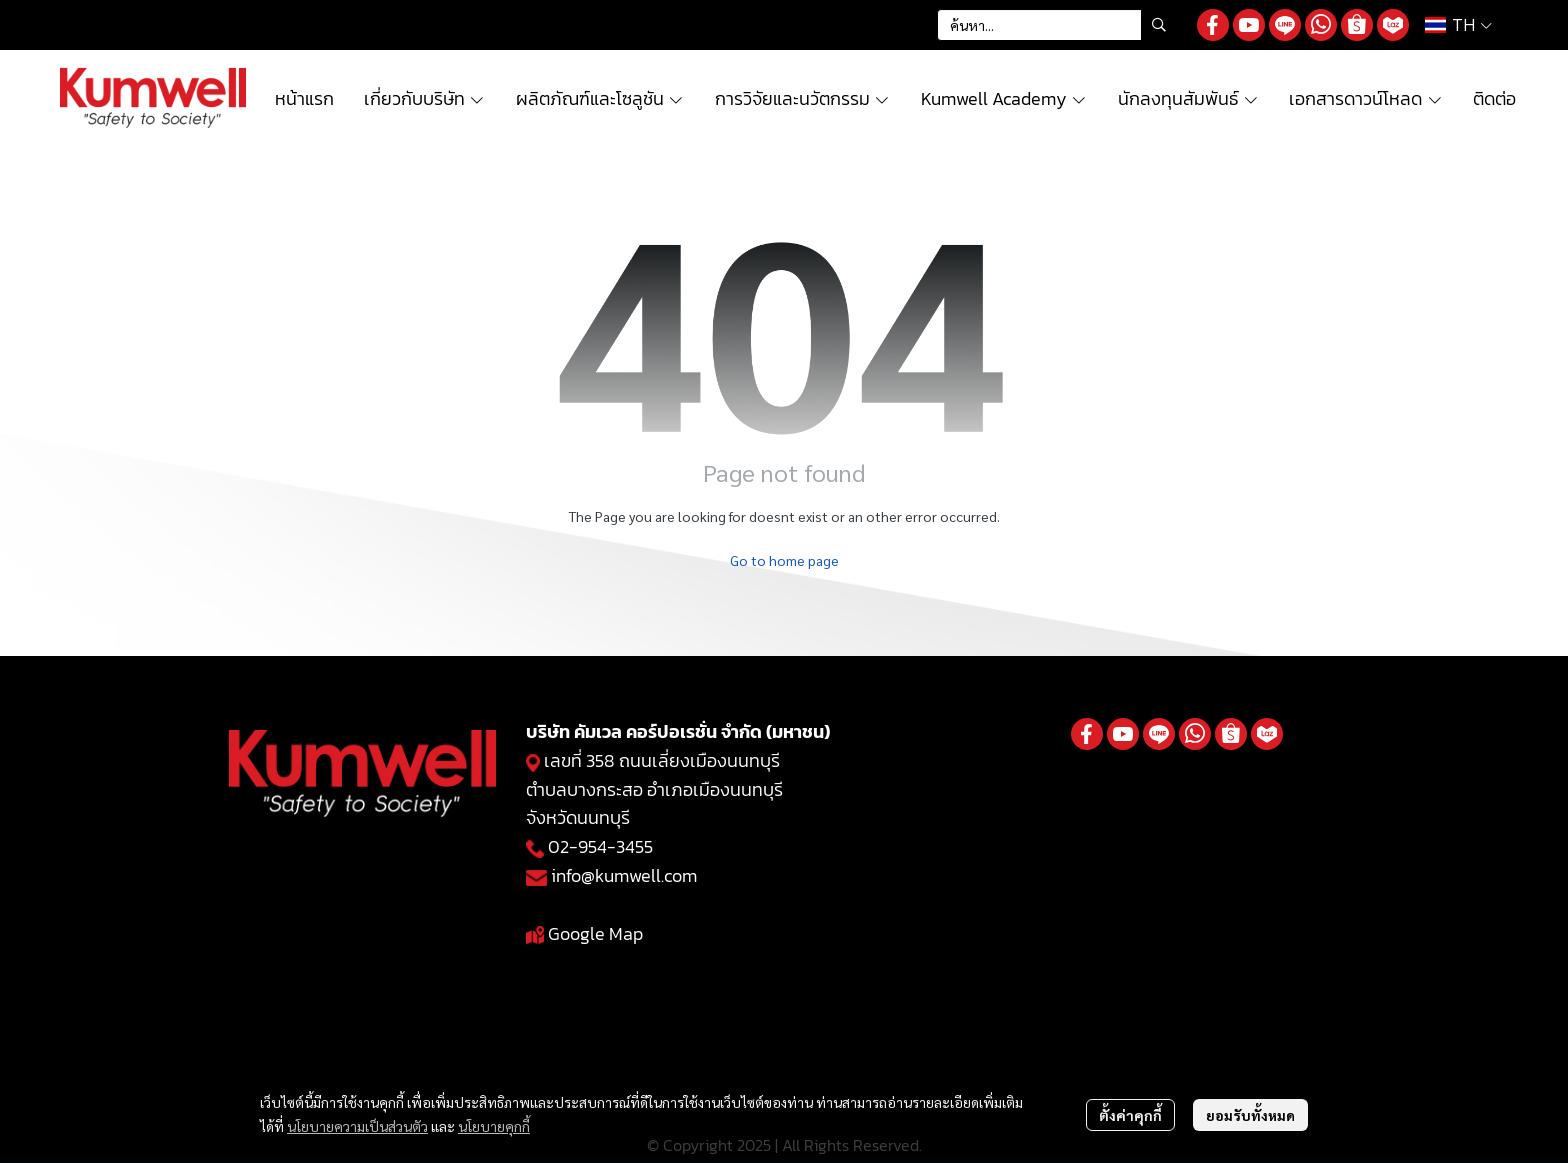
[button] (1057, 25)
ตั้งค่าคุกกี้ (1130, 1115)
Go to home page (784, 560)
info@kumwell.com (624, 875)
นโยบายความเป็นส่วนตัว (357, 1126)
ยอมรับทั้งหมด (1250, 1115)
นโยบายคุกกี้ (494, 1126)
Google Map (595, 933)
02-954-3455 (600, 846)
